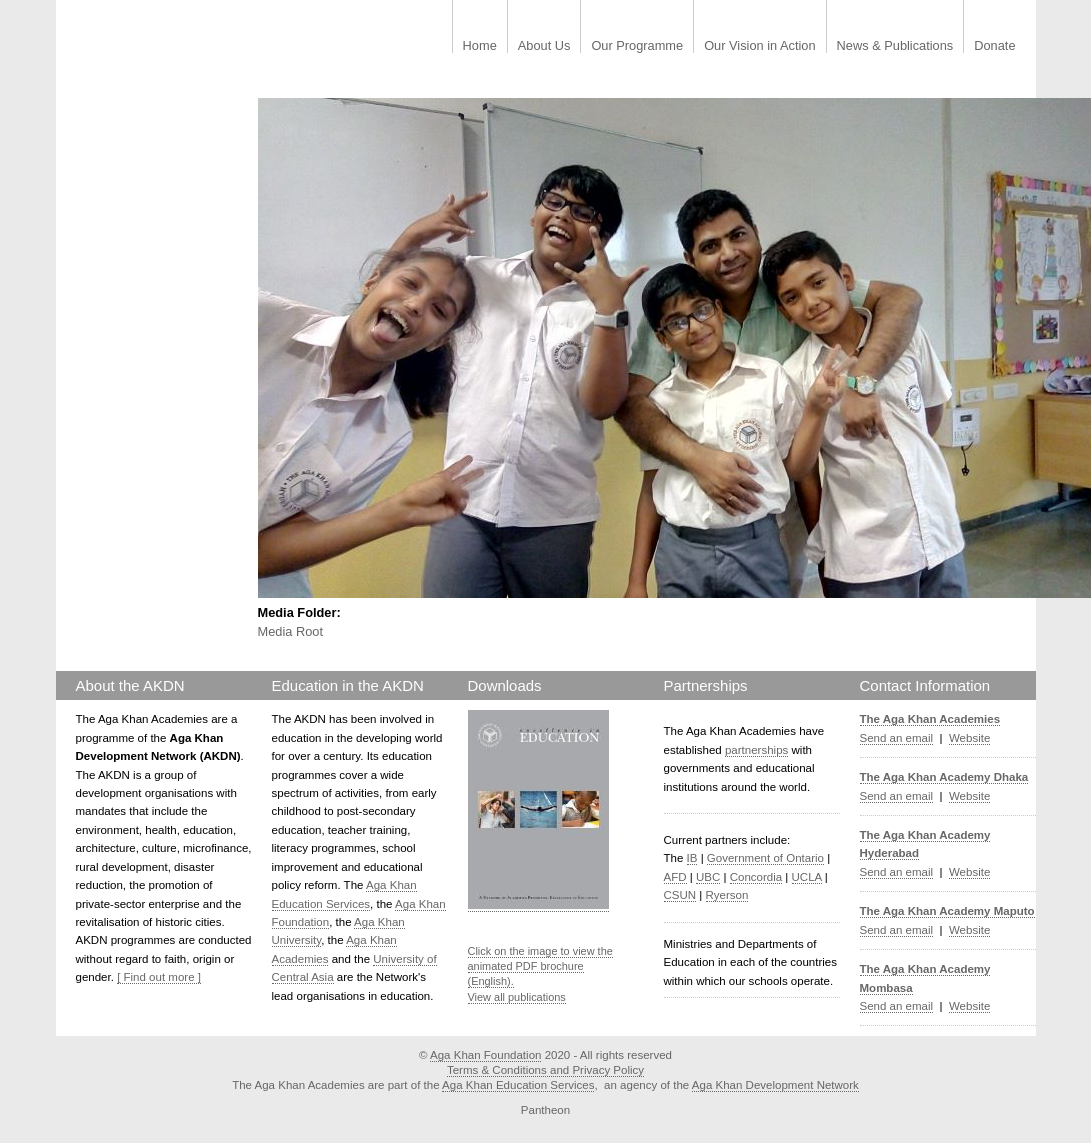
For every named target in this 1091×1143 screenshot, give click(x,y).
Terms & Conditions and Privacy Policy (545, 1070)
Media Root (290, 631)
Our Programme (637, 46)
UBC (708, 877)
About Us (544, 46)
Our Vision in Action (759, 46)
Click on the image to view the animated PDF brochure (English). (540, 966)
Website (969, 738)
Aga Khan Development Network (775, 1085)
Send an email (897, 738)
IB (692, 858)
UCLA (807, 877)
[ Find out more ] (159, 977)
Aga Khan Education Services (518, 1085)
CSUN (680, 895)
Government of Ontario (765, 858)
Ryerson (727, 895)
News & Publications (895, 46)
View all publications (517, 997)
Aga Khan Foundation (485, 1055)
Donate (994, 46)
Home (480, 46)
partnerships (756, 750)
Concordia (756, 877)
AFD (675, 877)
